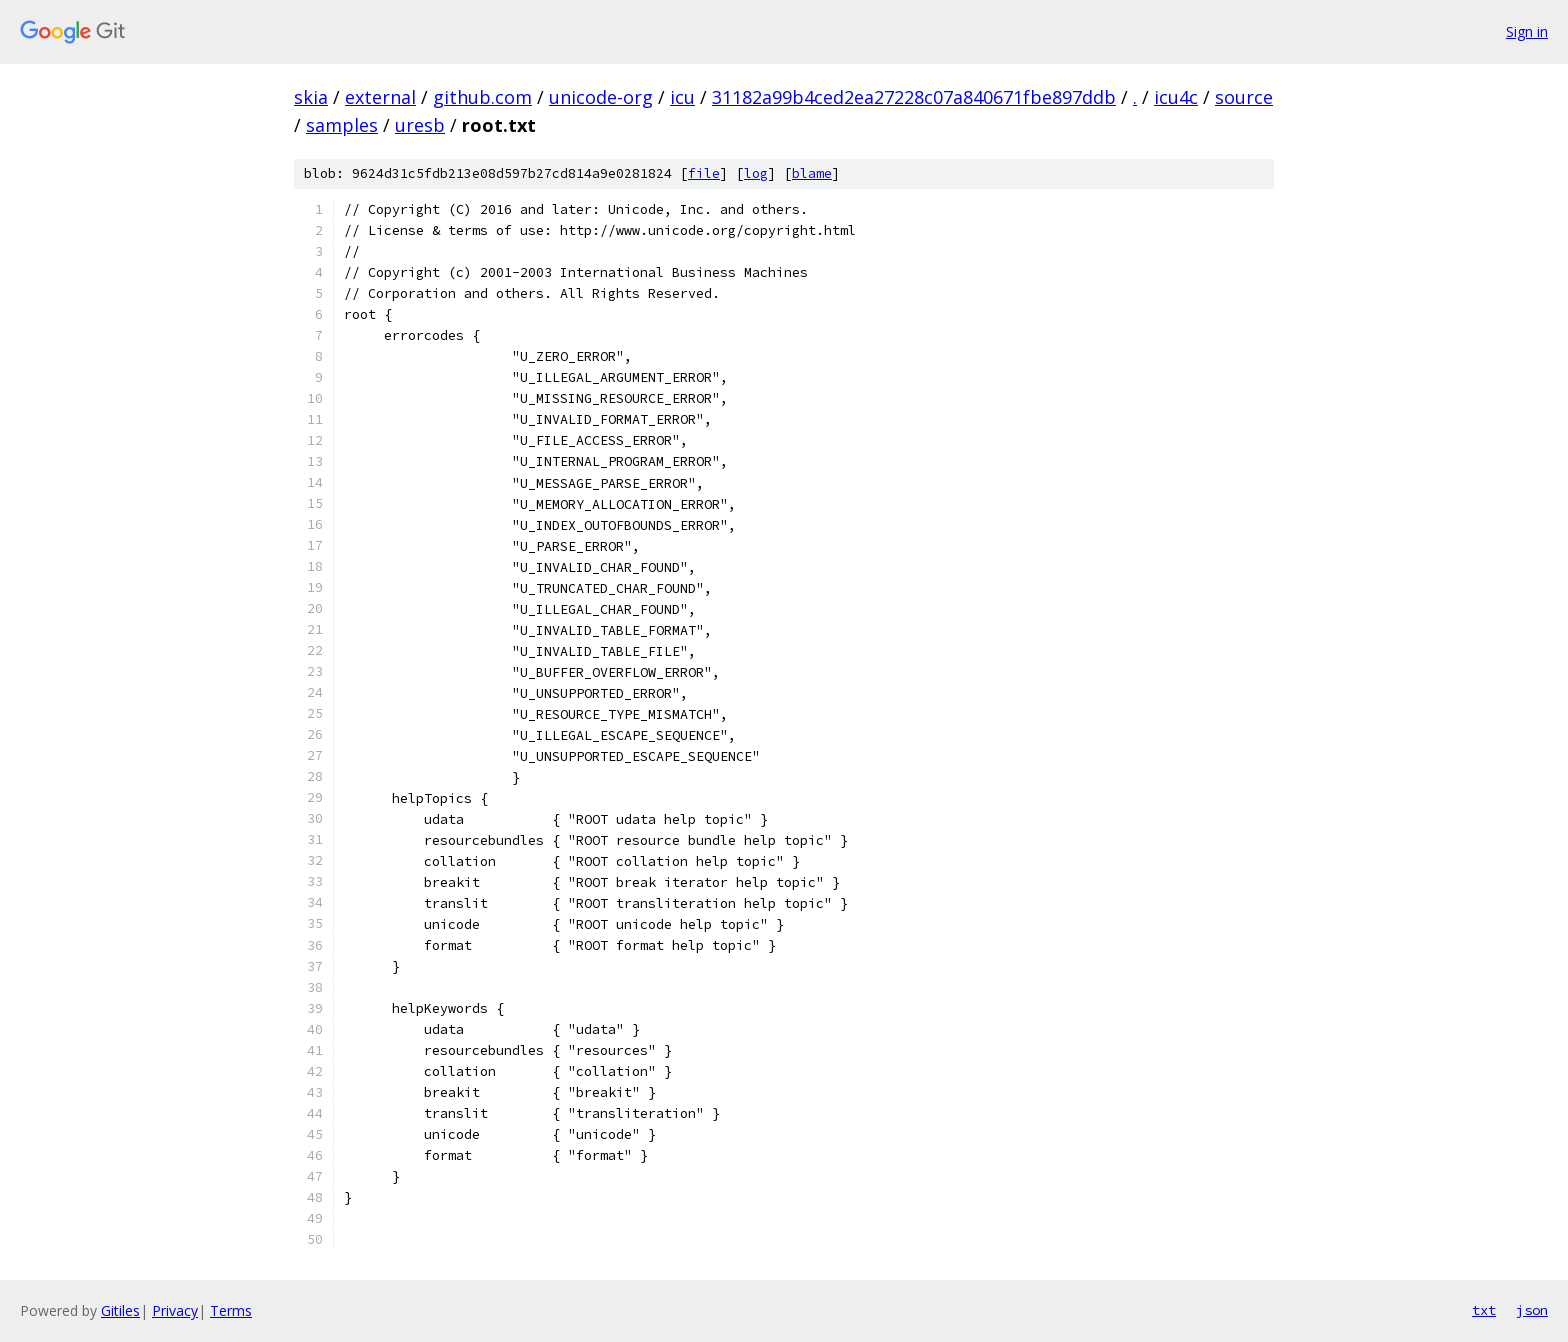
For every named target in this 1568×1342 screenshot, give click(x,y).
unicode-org (601, 97)
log (756, 173)
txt (1484, 1310)
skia (311, 97)
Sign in (1527, 31)
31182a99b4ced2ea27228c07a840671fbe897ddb (914, 97)
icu (682, 97)
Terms (231, 1310)
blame (812, 173)
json (1532, 1310)
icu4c (1176, 97)
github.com (482, 97)
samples (342, 125)
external (380, 97)
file (704, 173)
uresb (420, 125)
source (1244, 97)
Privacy (175, 1310)
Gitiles (120, 1310)
